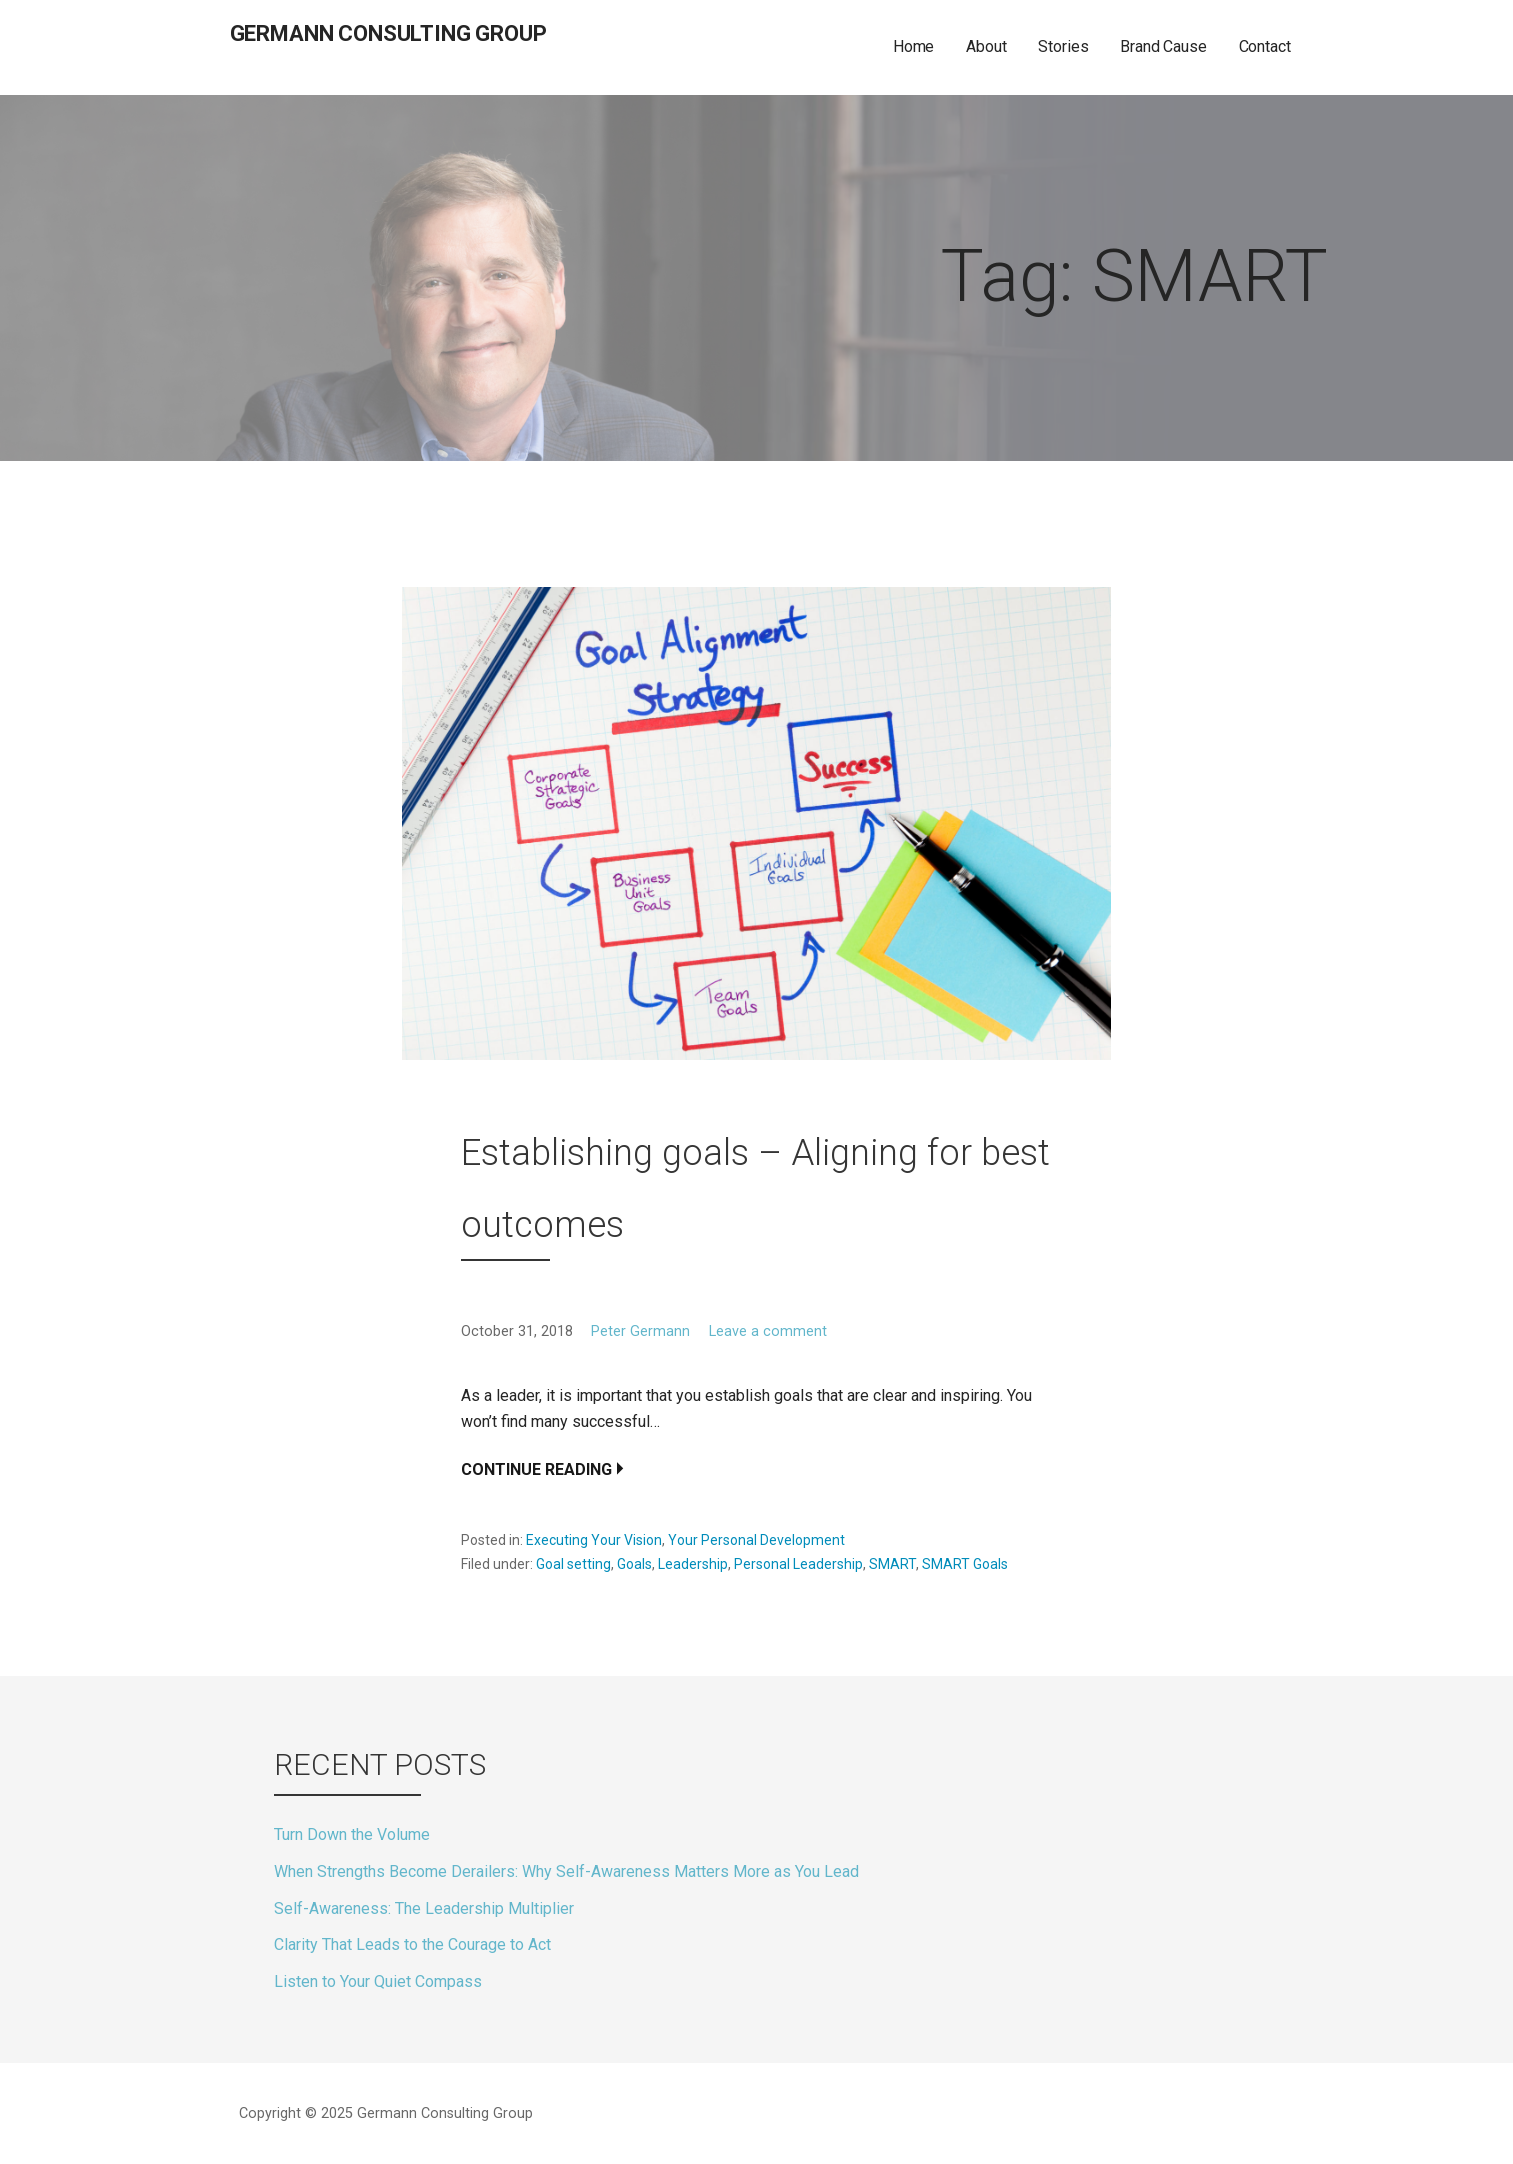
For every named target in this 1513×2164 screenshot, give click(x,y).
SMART (892, 1564)
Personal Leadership (798, 1564)
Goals (634, 1564)
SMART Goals (965, 1564)
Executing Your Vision (594, 1540)
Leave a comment (768, 1331)
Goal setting (573, 1564)
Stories (1063, 46)
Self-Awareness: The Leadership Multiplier (424, 1908)
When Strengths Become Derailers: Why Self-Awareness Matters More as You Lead (566, 1871)
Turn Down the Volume (352, 1834)
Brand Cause (1163, 46)
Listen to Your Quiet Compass (378, 1981)
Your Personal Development (756, 1540)
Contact (1265, 46)
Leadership (693, 1564)
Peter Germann (640, 1331)
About (986, 46)
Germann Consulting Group (388, 33)
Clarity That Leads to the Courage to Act (412, 1944)
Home (913, 46)
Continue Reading (536, 1469)
